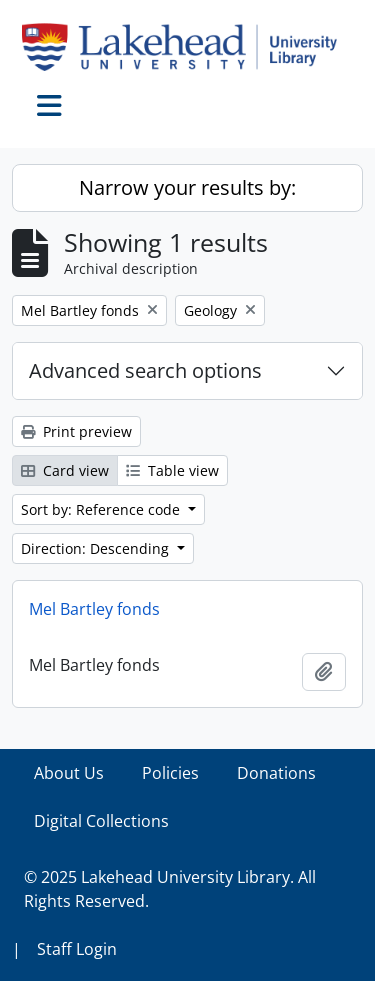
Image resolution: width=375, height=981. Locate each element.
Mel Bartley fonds (94, 609)
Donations (276, 773)
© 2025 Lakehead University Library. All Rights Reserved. (170, 889)
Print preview (76, 431)
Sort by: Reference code (102, 509)
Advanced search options (145, 370)
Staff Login (77, 949)
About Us (69, 773)
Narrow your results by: (187, 187)
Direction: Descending (97, 548)
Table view (172, 470)
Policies (170, 773)
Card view (65, 470)
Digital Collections (101, 821)
